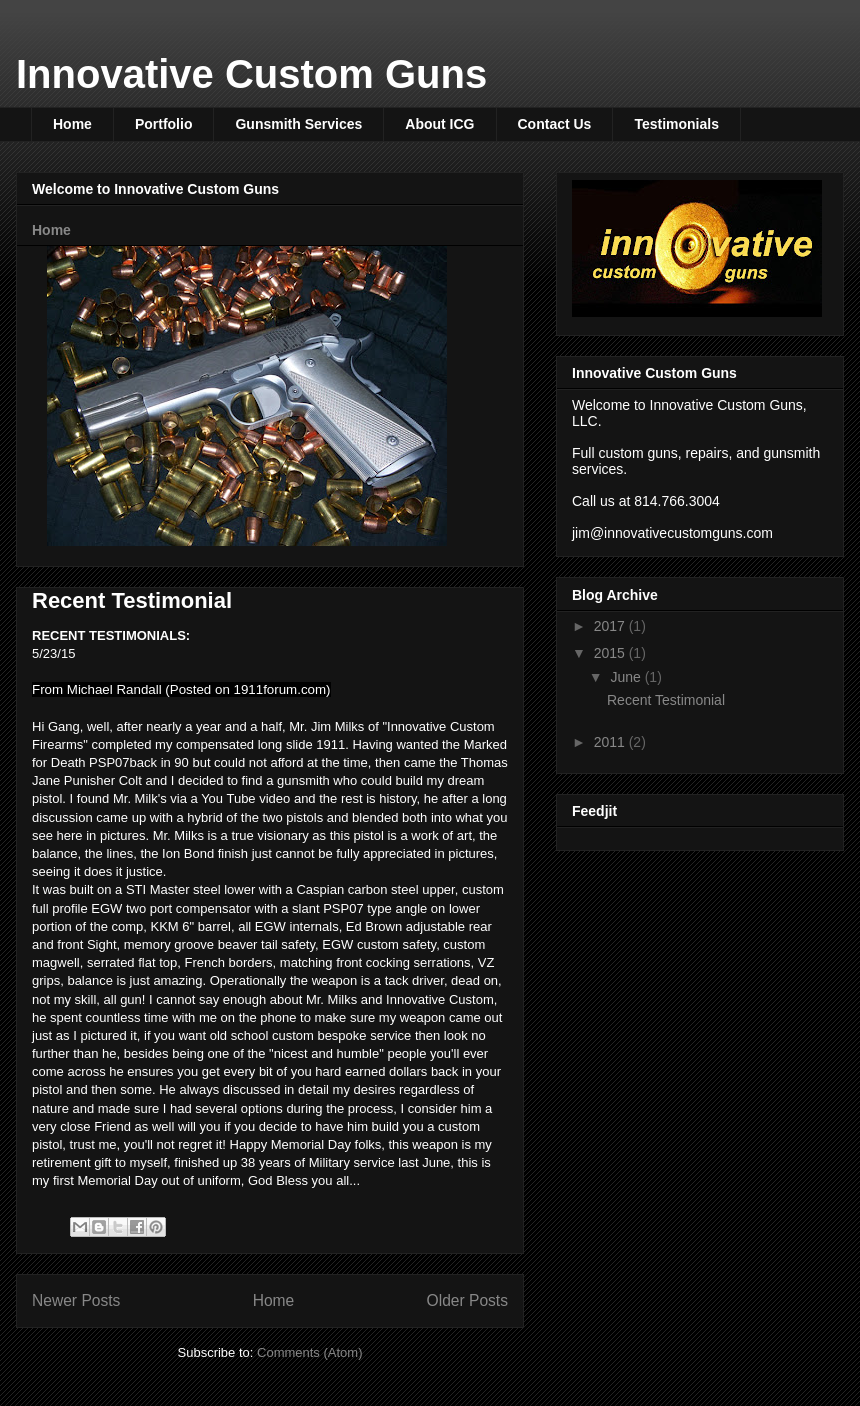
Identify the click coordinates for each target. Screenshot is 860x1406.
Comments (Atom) (309, 1352)
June (627, 677)
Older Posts (467, 1300)
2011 (611, 742)
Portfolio (164, 124)
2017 (611, 626)
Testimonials (676, 124)
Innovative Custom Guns (251, 74)
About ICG (439, 124)
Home (72, 124)
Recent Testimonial (132, 600)
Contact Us (555, 124)
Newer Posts (76, 1300)
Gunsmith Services (298, 124)
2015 (611, 653)
